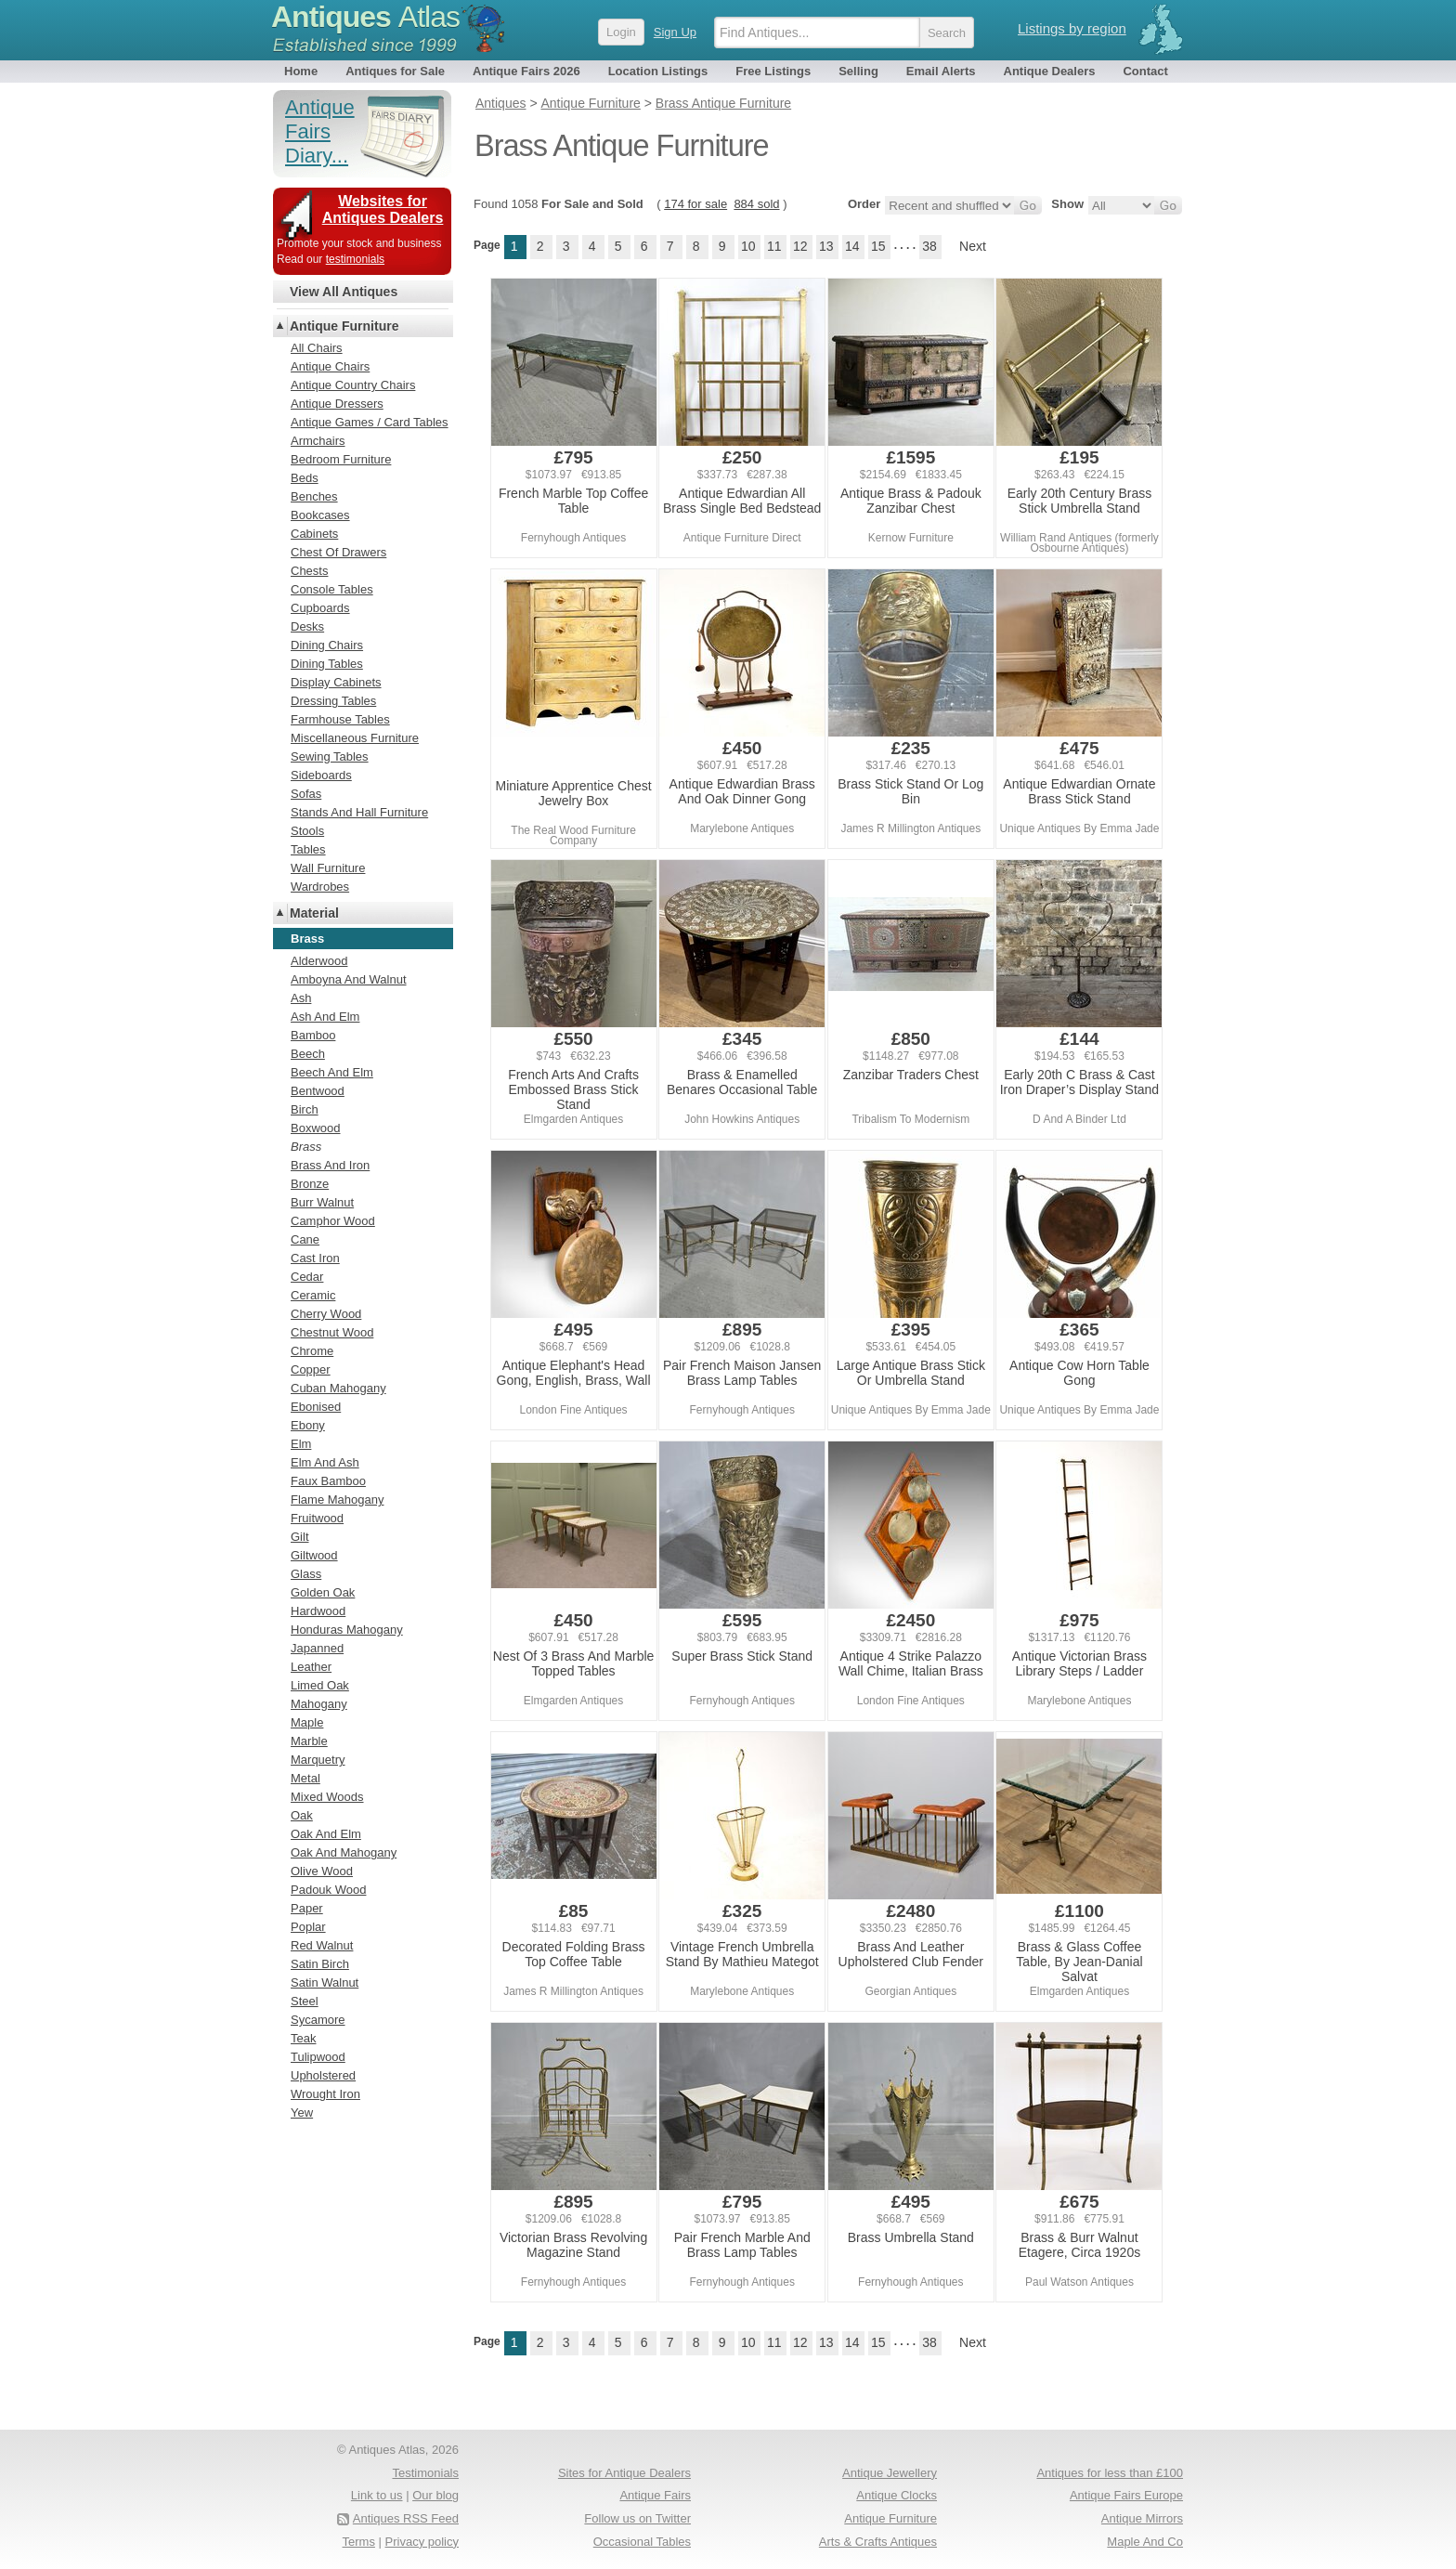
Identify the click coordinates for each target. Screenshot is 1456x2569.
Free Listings (773, 71)
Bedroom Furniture (341, 459)
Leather (311, 1667)
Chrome (312, 1351)
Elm (301, 1444)
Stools (307, 831)
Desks (307, 626)
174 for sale (695, 204)
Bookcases (320, 515)
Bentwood (317, 1091)
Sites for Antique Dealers (624, 2473)
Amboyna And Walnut (349, 979)
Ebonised (316, 1407)
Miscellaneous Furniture (355, 738)
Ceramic (313, 1295)
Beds (304, 478)
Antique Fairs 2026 (526, 71)
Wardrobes (320, 886)
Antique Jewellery (889, 2473)
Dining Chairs (327, 645)
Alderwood (319, 961)
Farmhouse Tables (340, 719)
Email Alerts (941, 71)
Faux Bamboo (328, 1481)
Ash (301, 998)
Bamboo (313, 1035)
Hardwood (318, 1611)
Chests (309, 571)
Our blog (435, 2495)
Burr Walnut (322, 1202)
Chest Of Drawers (338, 552)
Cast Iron (315, 1258)
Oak (302, 1815)
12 (800, 246)
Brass (306, 1147)
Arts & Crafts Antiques (878, 2542)
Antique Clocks (896, 2495)
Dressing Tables (333, 701)
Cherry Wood (326, 1314)
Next (972, 246)
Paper (307, 1908)
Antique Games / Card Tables (369, 422)
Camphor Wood (333, 1221)
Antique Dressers (337, 404)
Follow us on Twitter (637, 2518)
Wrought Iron (325, 2094)
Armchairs (318, 441)
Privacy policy (422, 2542)
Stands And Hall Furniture (359, 812)
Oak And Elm (326, 1834)
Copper (311, 1369)
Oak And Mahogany (343, 1852)
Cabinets (314, 534)
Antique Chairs (330, 366)
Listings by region (1072, 28)
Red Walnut (322, 1945)
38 (929, 246)
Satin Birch (320, 1964)
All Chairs (317, 348)
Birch (304, 1109)
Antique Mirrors (1142, 2518)
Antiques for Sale (395, 71)
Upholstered (323, 2075)
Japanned (317, 1648)
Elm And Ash (325, 1462)
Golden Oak (323, 1592)
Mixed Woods (327, 1797)
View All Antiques (343, 291)
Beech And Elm (332, 1072)
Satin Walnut (324, 1982)
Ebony (308, 1425)
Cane (305, 1239)
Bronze (310, 1184)
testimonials (355, 259)
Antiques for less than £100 (1109, 2473)
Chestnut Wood (332, 1332)
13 (826, 246)
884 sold (756, 204)
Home (301, 71)
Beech (308, 1054)
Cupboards (320, 608)
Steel (304, 2001)
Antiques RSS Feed (406, 2518)
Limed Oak (320, 1685)
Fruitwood (317, 1518)
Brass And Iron (330, 1165)
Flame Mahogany (337, 1499)
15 (878, 246)
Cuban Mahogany (338, 1388)
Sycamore (318, 2020)
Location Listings (658, 71)
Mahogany (319, 1704)
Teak (303, 2038)
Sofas (306, 794)
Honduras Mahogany (347, 1630)
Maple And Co (1145, 2542)
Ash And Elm (325, 1017)
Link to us (377, 2495)
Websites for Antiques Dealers (383, 209)
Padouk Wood (328, 1890)
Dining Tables (327, 664)
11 (774, 246)
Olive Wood (322, 1871)
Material (314, 913)
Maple (307, 1722)
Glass (306, 1574)
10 (748, 246)
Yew (302, 2112)
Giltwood (314, 1555)
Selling (858, 71)
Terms (359, 2542)
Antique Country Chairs (353, 385)
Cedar (307, 1277)
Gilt (300, 1537)
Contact (1145, 71)
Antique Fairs (655, 2495)
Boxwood (315, 1128)
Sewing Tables (330, 756)
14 (852, 246)
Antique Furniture (344, 326)
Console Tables (332, 589)
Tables (308, 849)
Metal (305, 1778)
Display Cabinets (336, 682)
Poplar (308, 1927)
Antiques (365, 16)
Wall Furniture (328, 868)
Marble (309, 1741)
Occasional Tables (642, 2542)
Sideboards (321, 775)
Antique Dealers (1050, 71)
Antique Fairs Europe (1126, 2495)
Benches (314, 496)
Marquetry (318, 1760)
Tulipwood (318, 2057)
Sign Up (675, 32)
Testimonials (425, 2473)
